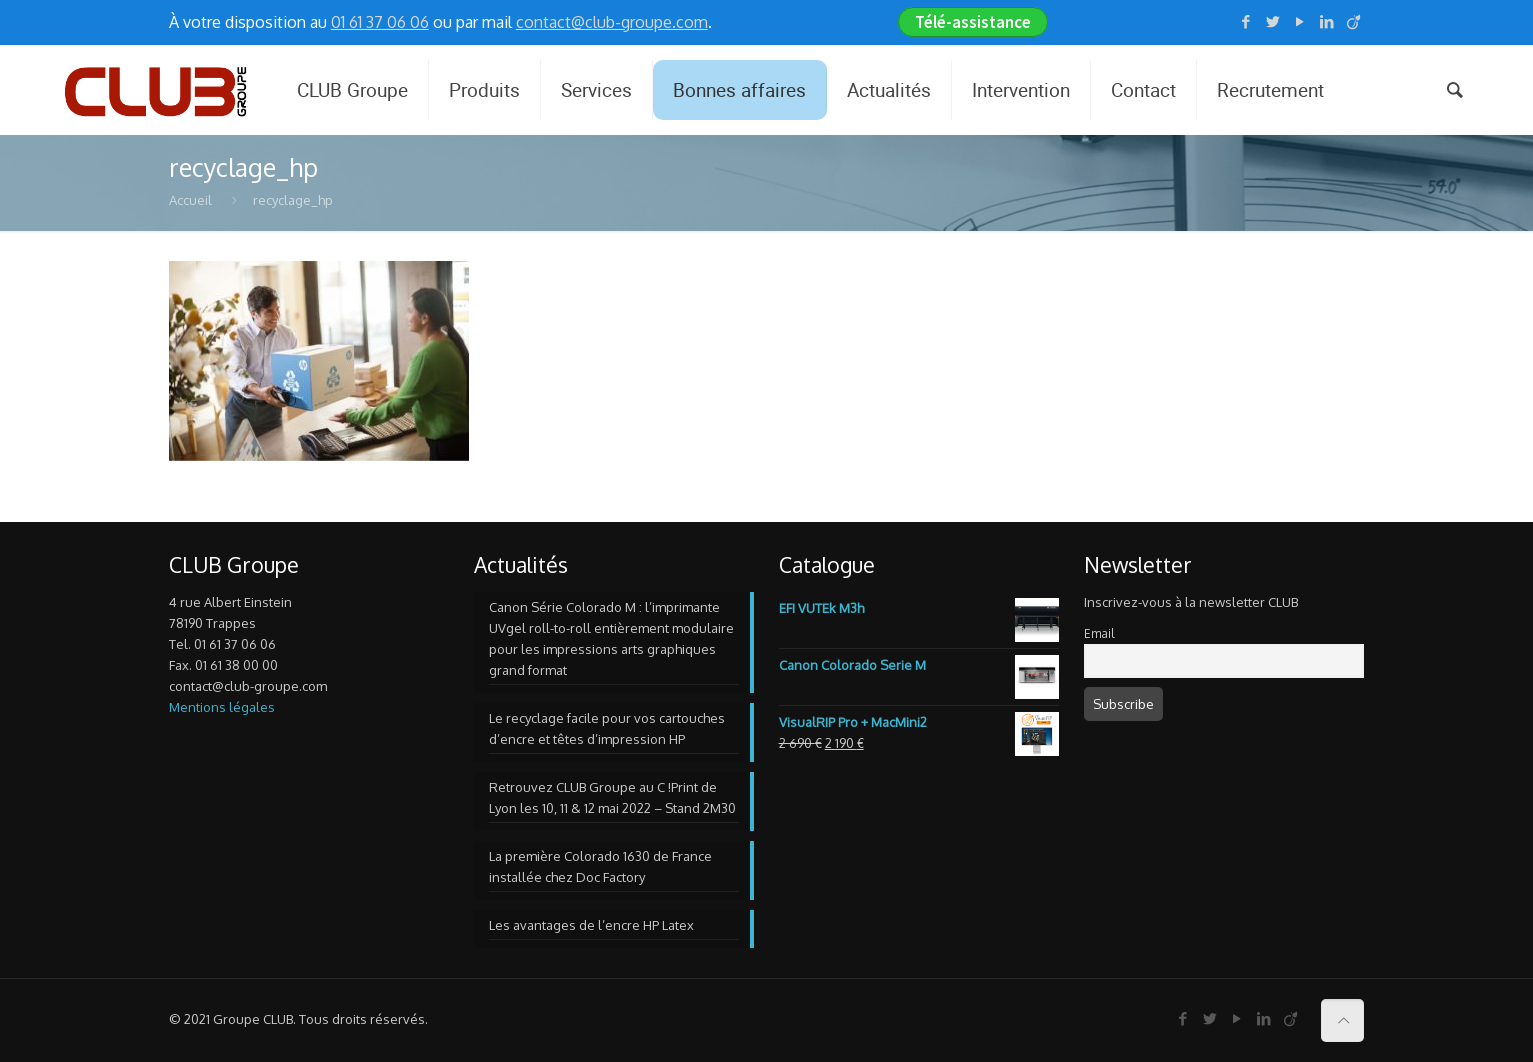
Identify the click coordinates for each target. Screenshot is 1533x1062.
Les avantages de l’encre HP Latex (591, 925)
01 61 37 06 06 (380, 22)
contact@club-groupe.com (612, 22)
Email (1099, 633)
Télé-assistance (973, 22)
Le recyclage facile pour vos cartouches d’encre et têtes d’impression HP (607, 728)
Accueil (190, 200)
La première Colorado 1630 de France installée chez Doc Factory (600, 866)
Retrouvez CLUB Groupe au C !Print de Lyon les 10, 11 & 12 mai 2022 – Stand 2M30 (612, 797)
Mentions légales (222, 707)
